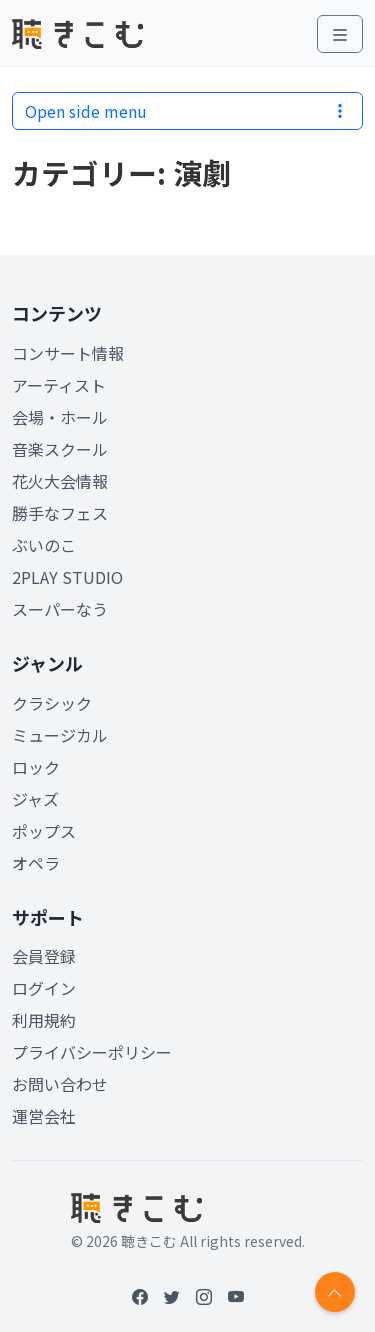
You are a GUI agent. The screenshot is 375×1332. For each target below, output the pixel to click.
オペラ (36, 863)
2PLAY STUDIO (67, 577)
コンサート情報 (68, 353)
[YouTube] (236, 1296)
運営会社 (44, 1116)
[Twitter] (172, 1296)
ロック (36, 767)
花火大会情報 (60, 481)
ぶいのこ (44, 545)
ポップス (44, 831)
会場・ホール (60, 417)
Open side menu (187, 111)
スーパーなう (60, 609)
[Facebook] (140, 1296)
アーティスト (59, 385)
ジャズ (35, 799)
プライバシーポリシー (92, 1052)
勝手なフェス (60, 513)
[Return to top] (335, 1292)
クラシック (52, 703)
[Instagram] (204, 1296)
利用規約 (44, 1020)
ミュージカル (60, 735)
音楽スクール (60, 449)
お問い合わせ (60, 1084)
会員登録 (44, 956)
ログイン (44, 988)
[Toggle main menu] (340, 34)
